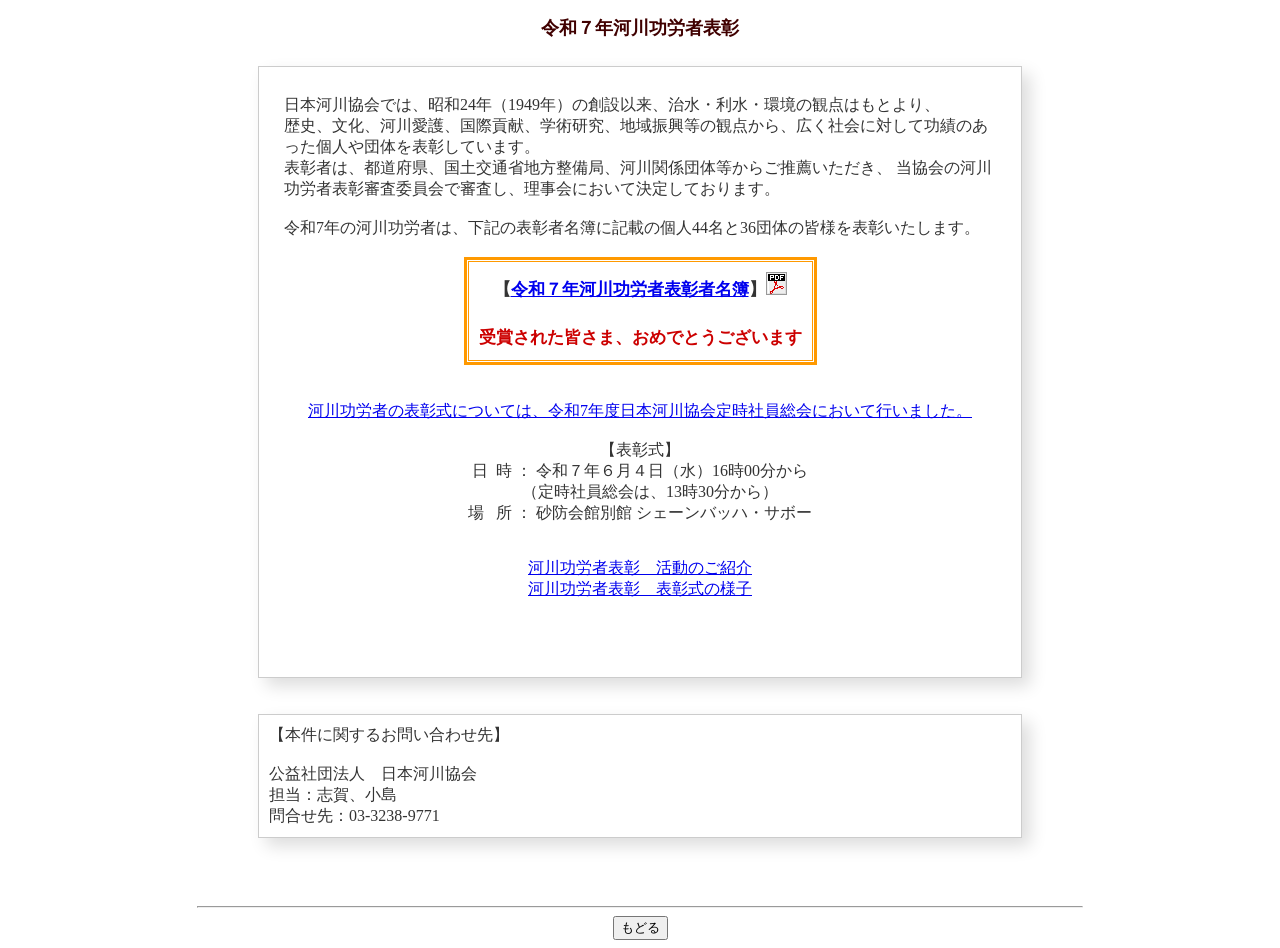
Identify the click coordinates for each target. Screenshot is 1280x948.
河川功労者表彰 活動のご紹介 (640, 567)
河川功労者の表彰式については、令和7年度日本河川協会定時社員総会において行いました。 (640, 410)
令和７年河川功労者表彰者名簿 (630, 289)
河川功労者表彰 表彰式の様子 (640, 588)
